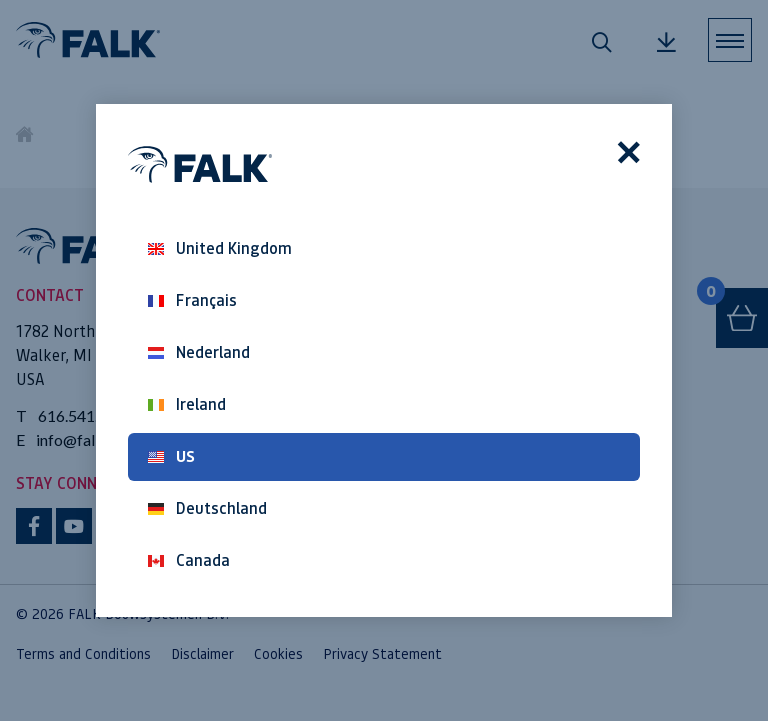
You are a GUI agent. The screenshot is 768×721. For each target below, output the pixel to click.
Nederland (199, 352)
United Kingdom (220, 248)
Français (192, 300)
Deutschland (207, 508)
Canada (189, 560)
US (171, 456)
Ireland (187, 404)
